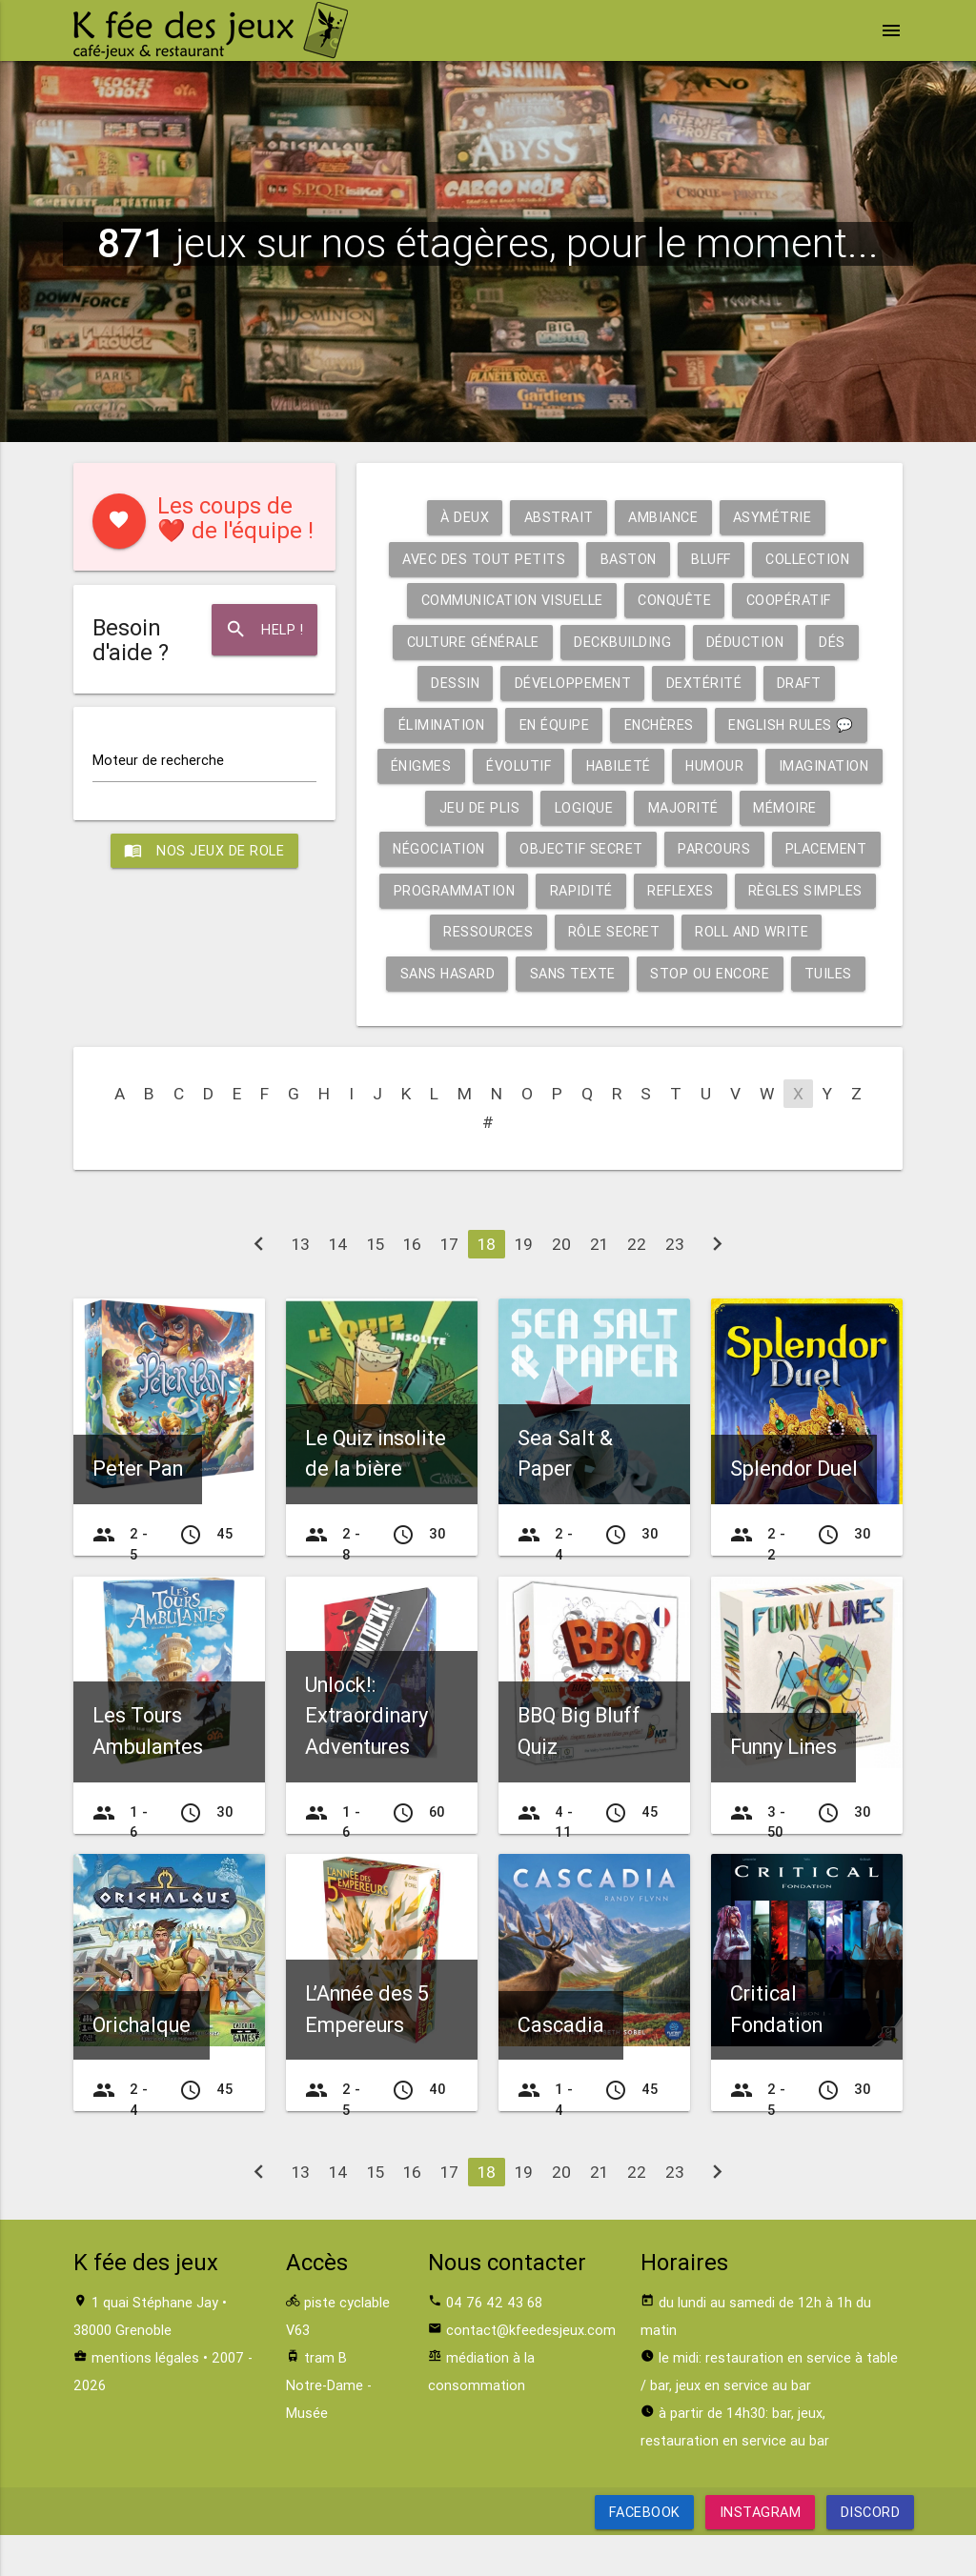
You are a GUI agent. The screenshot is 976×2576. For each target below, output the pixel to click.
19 (524, 1286)
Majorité (794, 807)
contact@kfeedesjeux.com (531, 2372)
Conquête (675, 600)
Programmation (584, 890)
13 (301, 1286)
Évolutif (576, 765)
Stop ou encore (584, 1014)
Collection (809, 559)
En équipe (553, 724)
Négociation (542, 848)
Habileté (677, 765)
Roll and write (498, 973)
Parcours (819, 848)
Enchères (659, 724)
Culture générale (472, 642)
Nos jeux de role (205, 852)
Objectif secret (685, 848)
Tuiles (703, 1014)
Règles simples (499, 931)
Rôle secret (763, 931)
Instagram (761, 2553)
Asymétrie (773, 517)
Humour (774, 765)
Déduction (746, 642)
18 (487, 1286)
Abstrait (558, 517)
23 (674, 1286)
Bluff (711, 559)
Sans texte (766, 973)
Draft (801, 683)
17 (449, 1286)
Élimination (438, 724)
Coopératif (790, 600)
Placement (447, 890)
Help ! (264, 629)
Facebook (645, 2553)
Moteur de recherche (158, 761)
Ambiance (663, 517)
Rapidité (712, 890)
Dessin (453, 683)
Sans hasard (639, 973)
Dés (834, 642)
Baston (626, 559)
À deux (463, 517)
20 (561, 1286)
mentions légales (145, 2399)
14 (338, 1286)
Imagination (468, 807)
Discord (870, 2553)
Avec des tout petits (480, 559)
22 (636, 1286)
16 (412, 1286)
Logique (694, 807)
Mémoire (427, 848)
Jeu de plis (589, 807)
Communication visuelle (510, 600)
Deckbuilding (623, 642)
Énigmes (478, 765)
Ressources (636, 931)
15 (375, 1286)
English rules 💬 (794, 724)
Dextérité (704, 683)
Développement (573, 683)
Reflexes (813, 890)
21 (599, 1286)
